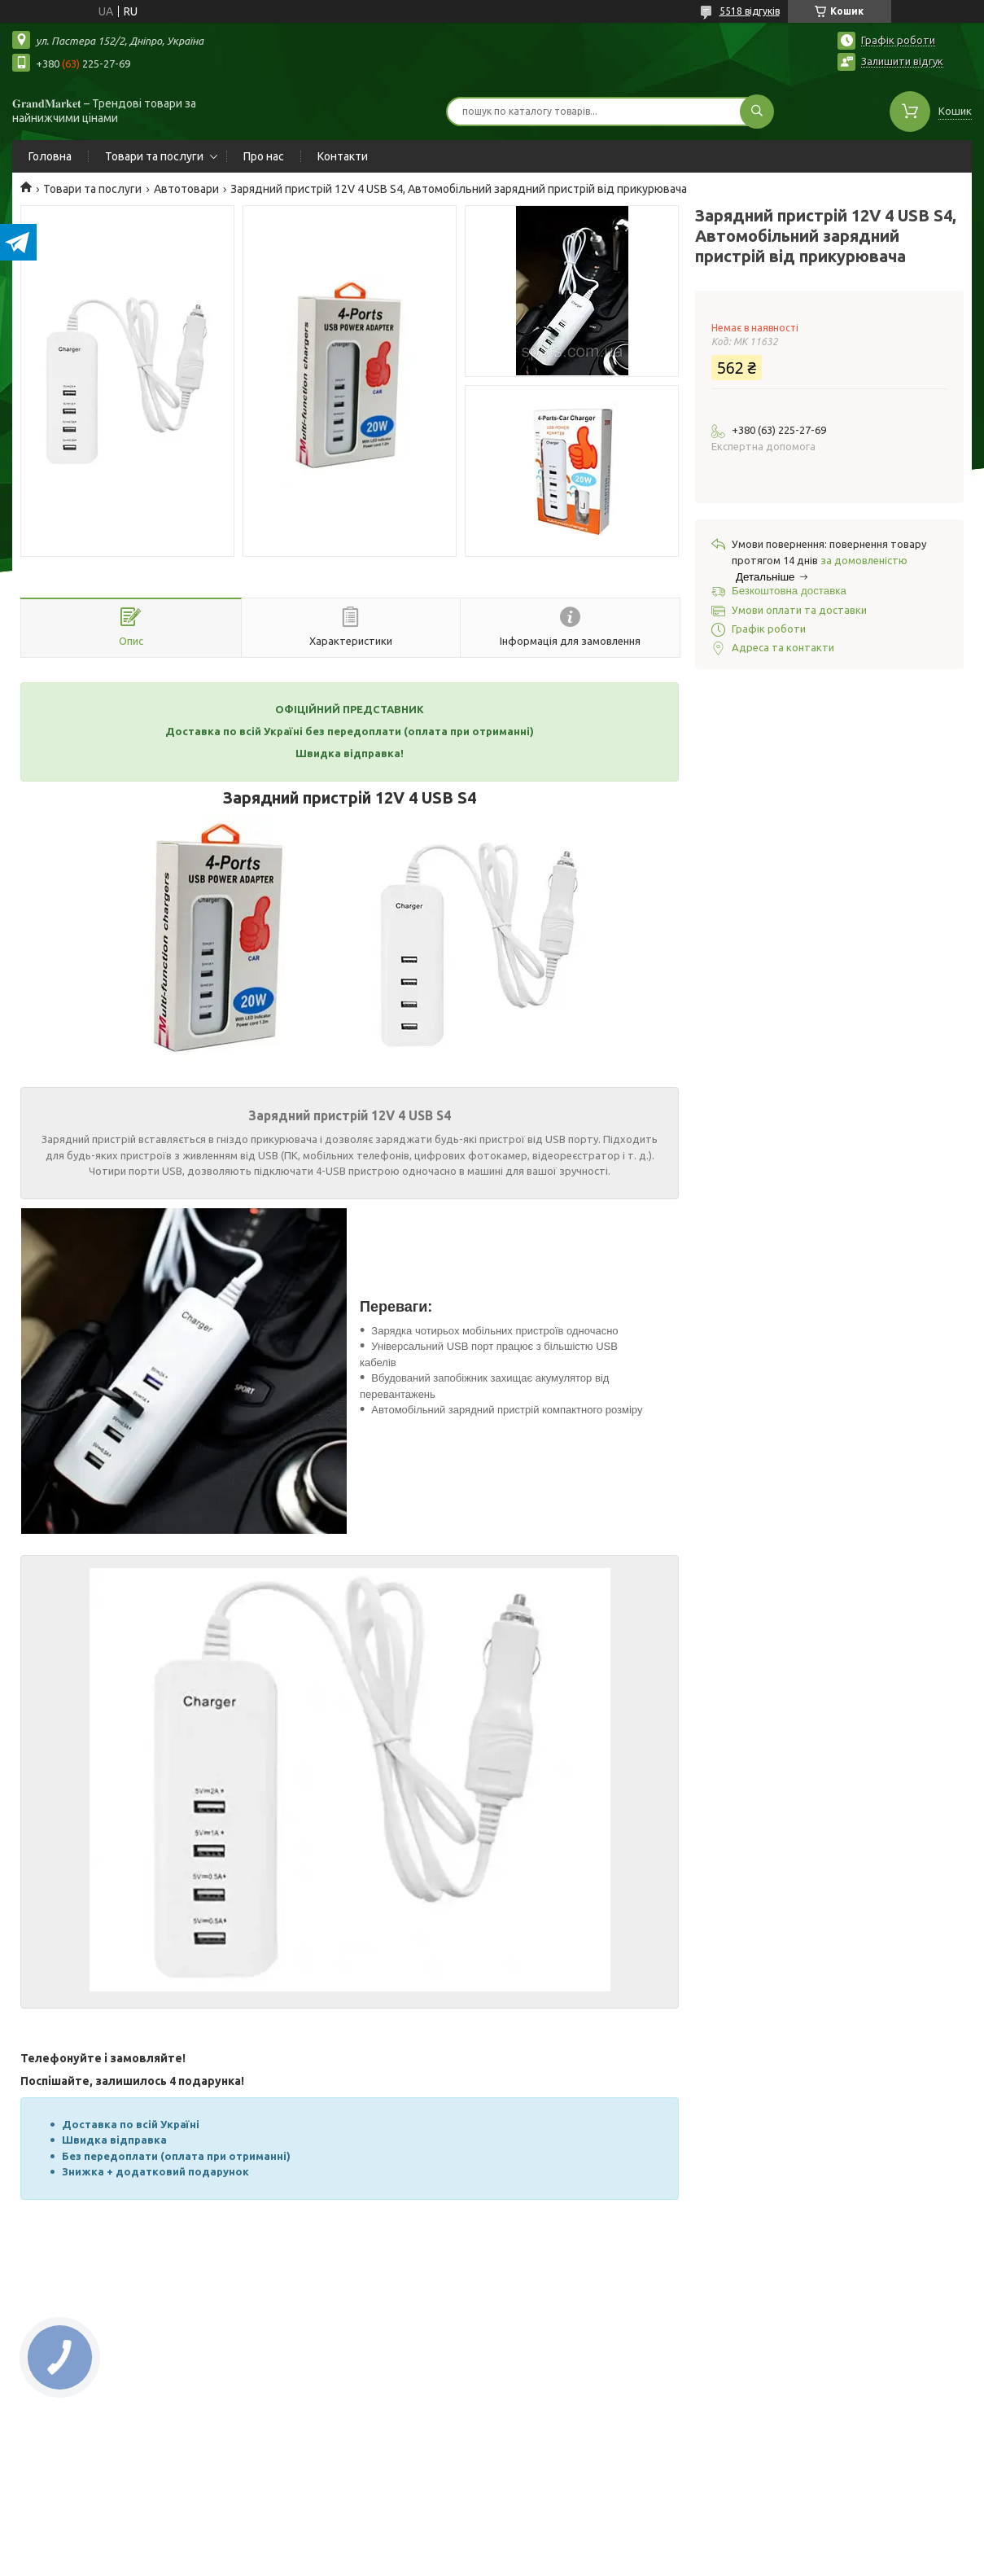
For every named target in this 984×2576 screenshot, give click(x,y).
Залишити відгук (902, 61)
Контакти (342, 156)
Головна (50, 156)
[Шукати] (757, 111)
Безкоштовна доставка (789, 591)
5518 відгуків (749, 11)
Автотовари (186, 188)
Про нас (263, 156)
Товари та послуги (154, 156)
